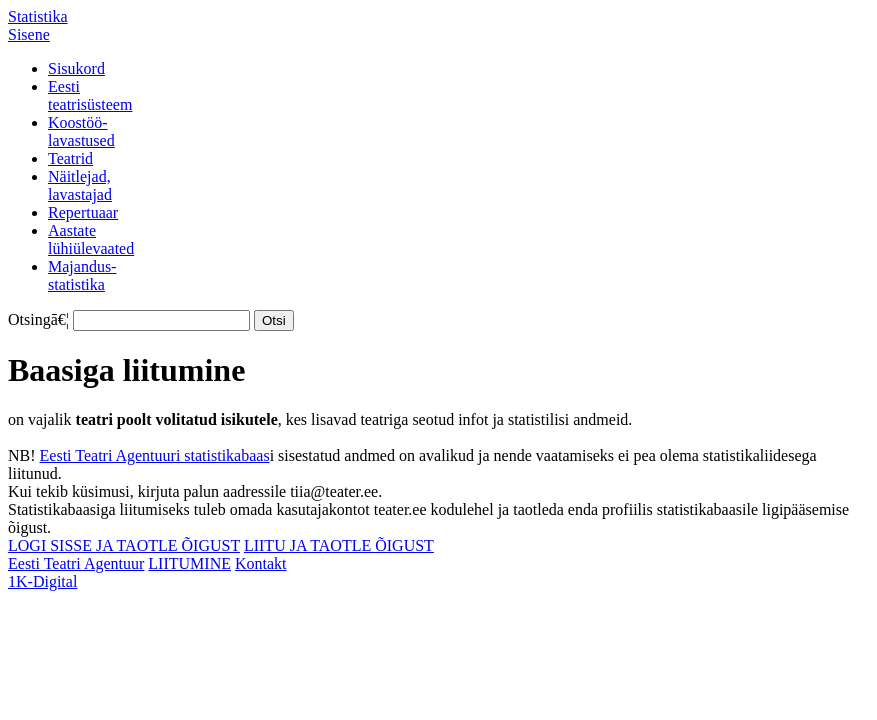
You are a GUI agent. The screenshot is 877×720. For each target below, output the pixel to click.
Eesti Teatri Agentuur (76, 563)
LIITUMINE (189, 563)
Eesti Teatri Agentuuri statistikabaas (155, 455)
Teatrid (70, 158)
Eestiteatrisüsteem (90, 95)
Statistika (38, 16)
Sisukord (76, 68)
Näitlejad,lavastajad (80, 185)
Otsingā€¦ (38, 319)
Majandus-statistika (82, 275)
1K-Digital (42, 581)
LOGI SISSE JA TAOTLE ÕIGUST (124, 545)
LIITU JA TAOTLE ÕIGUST (339, 545)
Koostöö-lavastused (81, 131)
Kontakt (261, 563)
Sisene (29, 34)
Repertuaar (83, 212)
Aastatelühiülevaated (91, 239)
